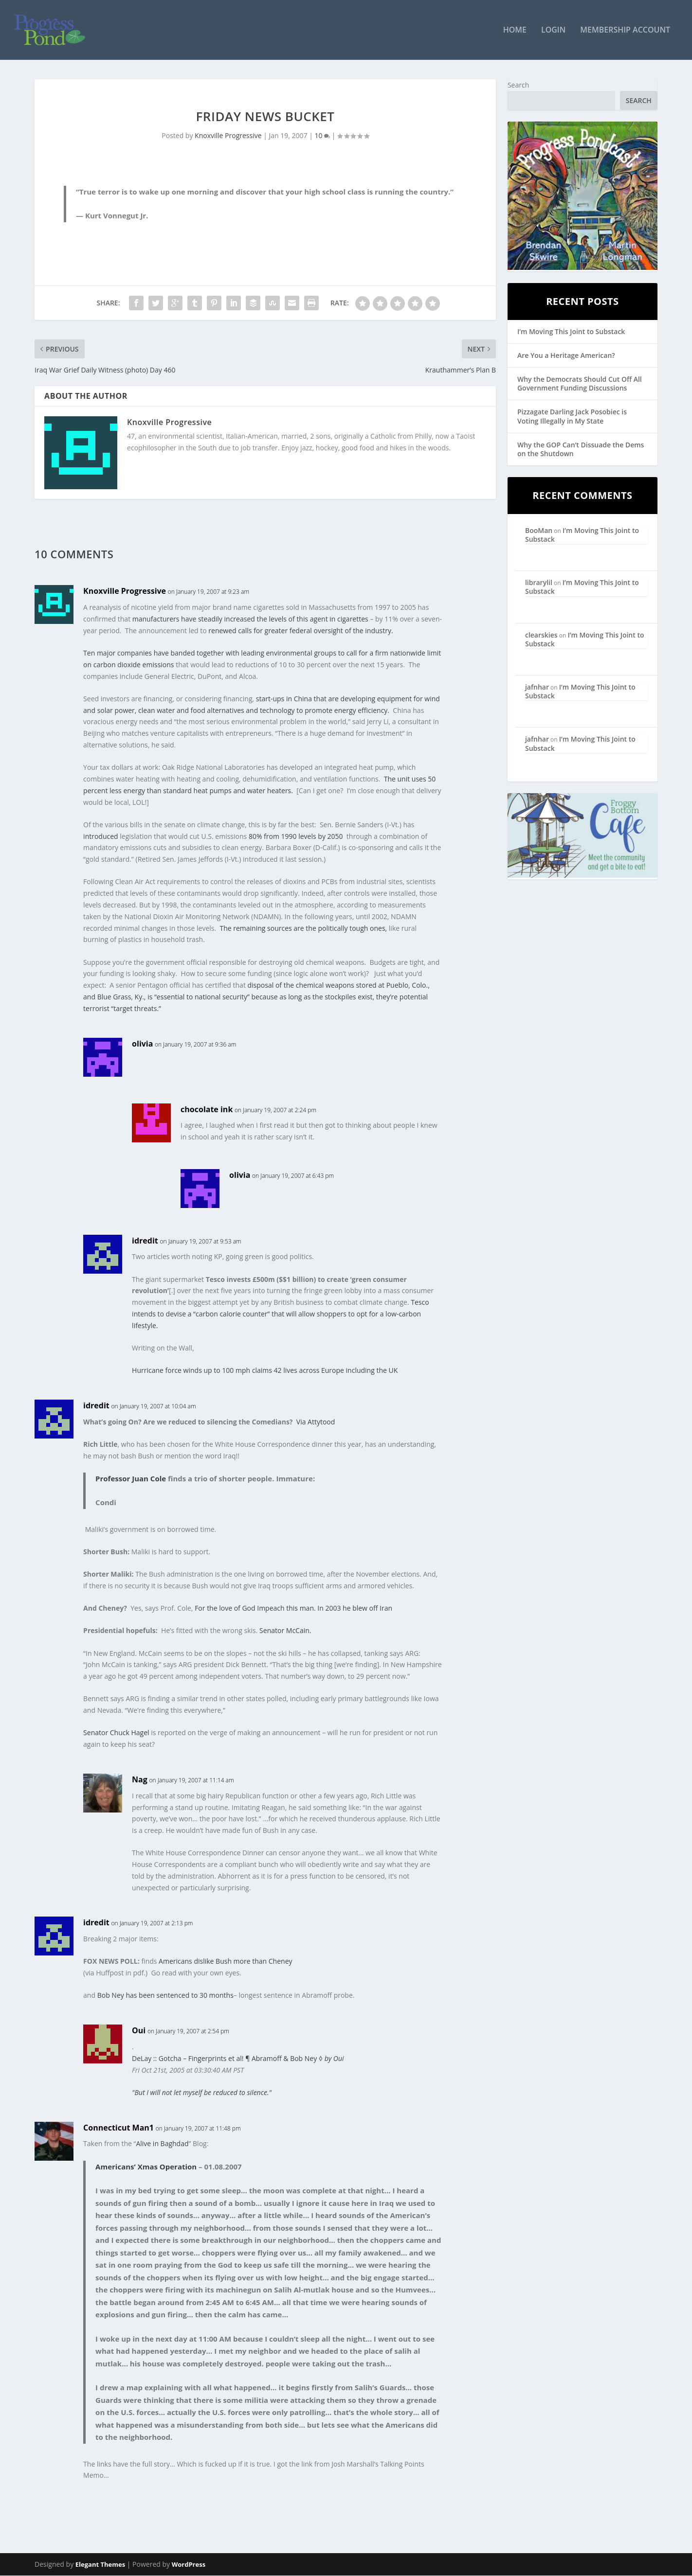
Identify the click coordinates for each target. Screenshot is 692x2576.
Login (553, 31)
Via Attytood (315, 1421)
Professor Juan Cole (130, 1479)
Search (518, 85)
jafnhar (537, 687)
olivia (142, 1043)
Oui (139, 2030)
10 (322, 136)
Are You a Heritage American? (566, 355)
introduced (100, 836)
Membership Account (625, 31)
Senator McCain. (285, 1630)
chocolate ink (207, 1109)
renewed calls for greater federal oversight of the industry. (300, 631)
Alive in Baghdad (162, 2144)
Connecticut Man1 (118, 2127)
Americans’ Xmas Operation (146, 2166)
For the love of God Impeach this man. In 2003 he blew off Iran (293, 1608)
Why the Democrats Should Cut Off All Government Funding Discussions (579, 384)
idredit (145, 1240)
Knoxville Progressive (228, 136)
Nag (139, 1780)
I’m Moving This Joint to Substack (571, 331)
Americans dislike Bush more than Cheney (225, 1961)
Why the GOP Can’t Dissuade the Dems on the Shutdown (580, 449)
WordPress (188, 2564)
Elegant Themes (100, 2564)
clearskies (541, 635)
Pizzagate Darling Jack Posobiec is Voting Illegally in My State (572, 417)
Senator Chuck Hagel (116, 1733)
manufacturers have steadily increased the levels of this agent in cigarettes (251, 619)
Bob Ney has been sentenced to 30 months (165, 1995)
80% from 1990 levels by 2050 (296, 836)
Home (515, 31)
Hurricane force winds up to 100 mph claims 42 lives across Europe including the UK (265, 1370)
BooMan (538, 530)
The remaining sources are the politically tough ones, (303, 928)
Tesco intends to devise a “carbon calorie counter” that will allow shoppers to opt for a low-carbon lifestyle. (280, 1314)
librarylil (538, 582)
